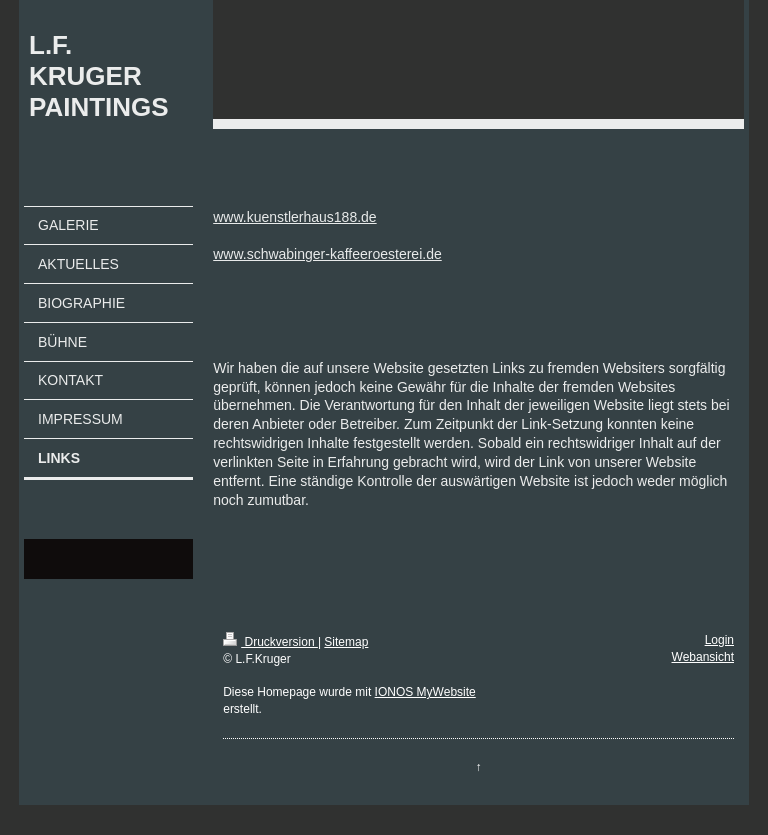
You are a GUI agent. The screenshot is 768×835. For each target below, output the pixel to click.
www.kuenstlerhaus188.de (294, 217)
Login (719, 640)
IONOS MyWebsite (425, 692)
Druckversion (270, 642)
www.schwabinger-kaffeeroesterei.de (327, 254)
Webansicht (703, 657)
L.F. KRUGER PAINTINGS (99, 76)
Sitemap (346, 642)
